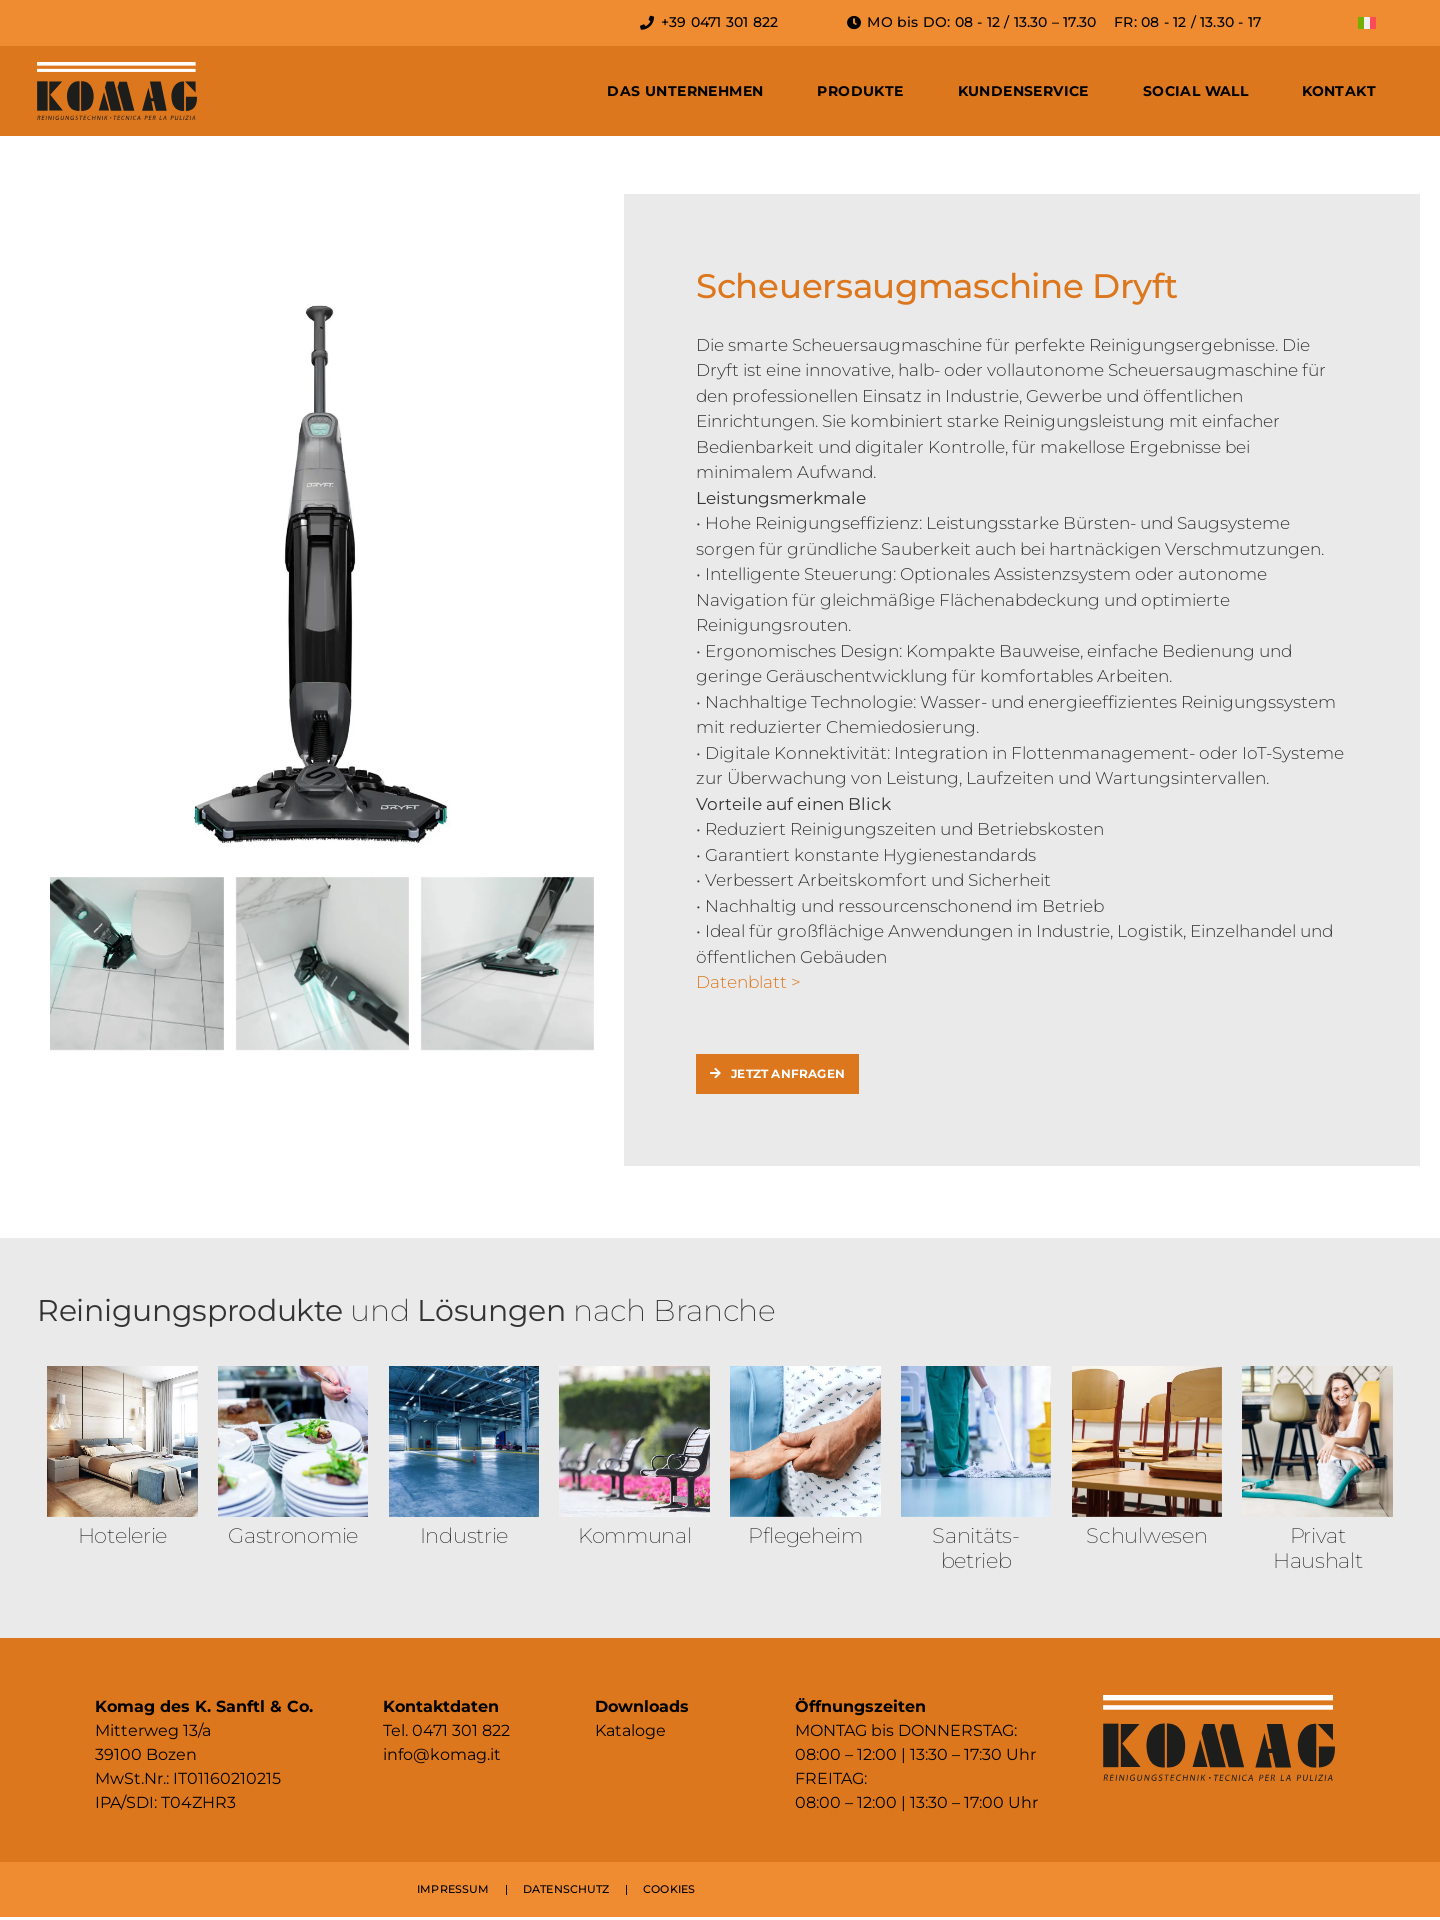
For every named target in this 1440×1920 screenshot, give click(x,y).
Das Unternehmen (685, 91)
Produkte (860, 91)
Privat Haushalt (1318, 1550)
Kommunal (635, 1537)
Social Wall (1195, 91)
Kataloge (630, 1733)
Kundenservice (1023, 91)
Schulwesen (1146, 1537)
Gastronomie (293, 1537)
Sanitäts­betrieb (976, 1550)
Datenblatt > (748, 982)
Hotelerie (122, 1537)
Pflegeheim (805, 1537)
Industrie (464, 1537)
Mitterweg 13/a (153, 1733)
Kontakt (1339, 91)
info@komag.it (442, 1757)
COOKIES (669, 1892)
